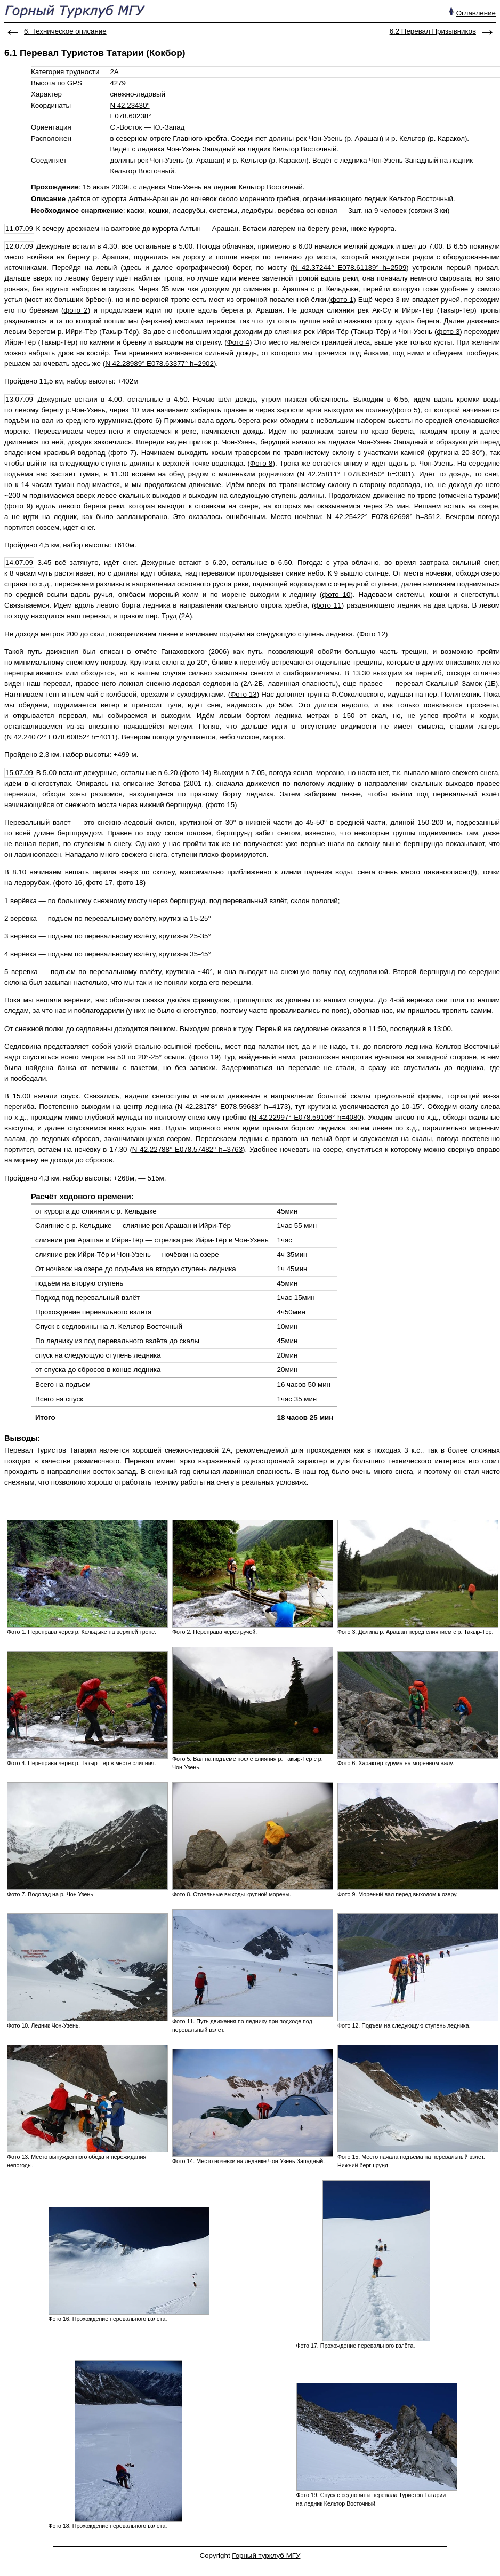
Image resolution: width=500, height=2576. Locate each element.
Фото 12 (372, 634)
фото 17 (99, 883)
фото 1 (341, 300)
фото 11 (328, 605)
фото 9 (18, 506)
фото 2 (75, 310)
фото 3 (448, 332)
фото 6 (147, 421)
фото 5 (405, 410)
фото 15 (221, 805)
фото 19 (205, 1057)
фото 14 (195, 773)
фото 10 (336, 595)
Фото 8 (261, 463)
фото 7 (122, 453)
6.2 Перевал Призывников (433, 31)
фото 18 (130, 883)
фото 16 (68, 883)
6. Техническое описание (65, 31)
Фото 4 (238, 342)
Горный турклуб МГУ (266, 2555)
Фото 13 (243, 694)
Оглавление (476, 13)
